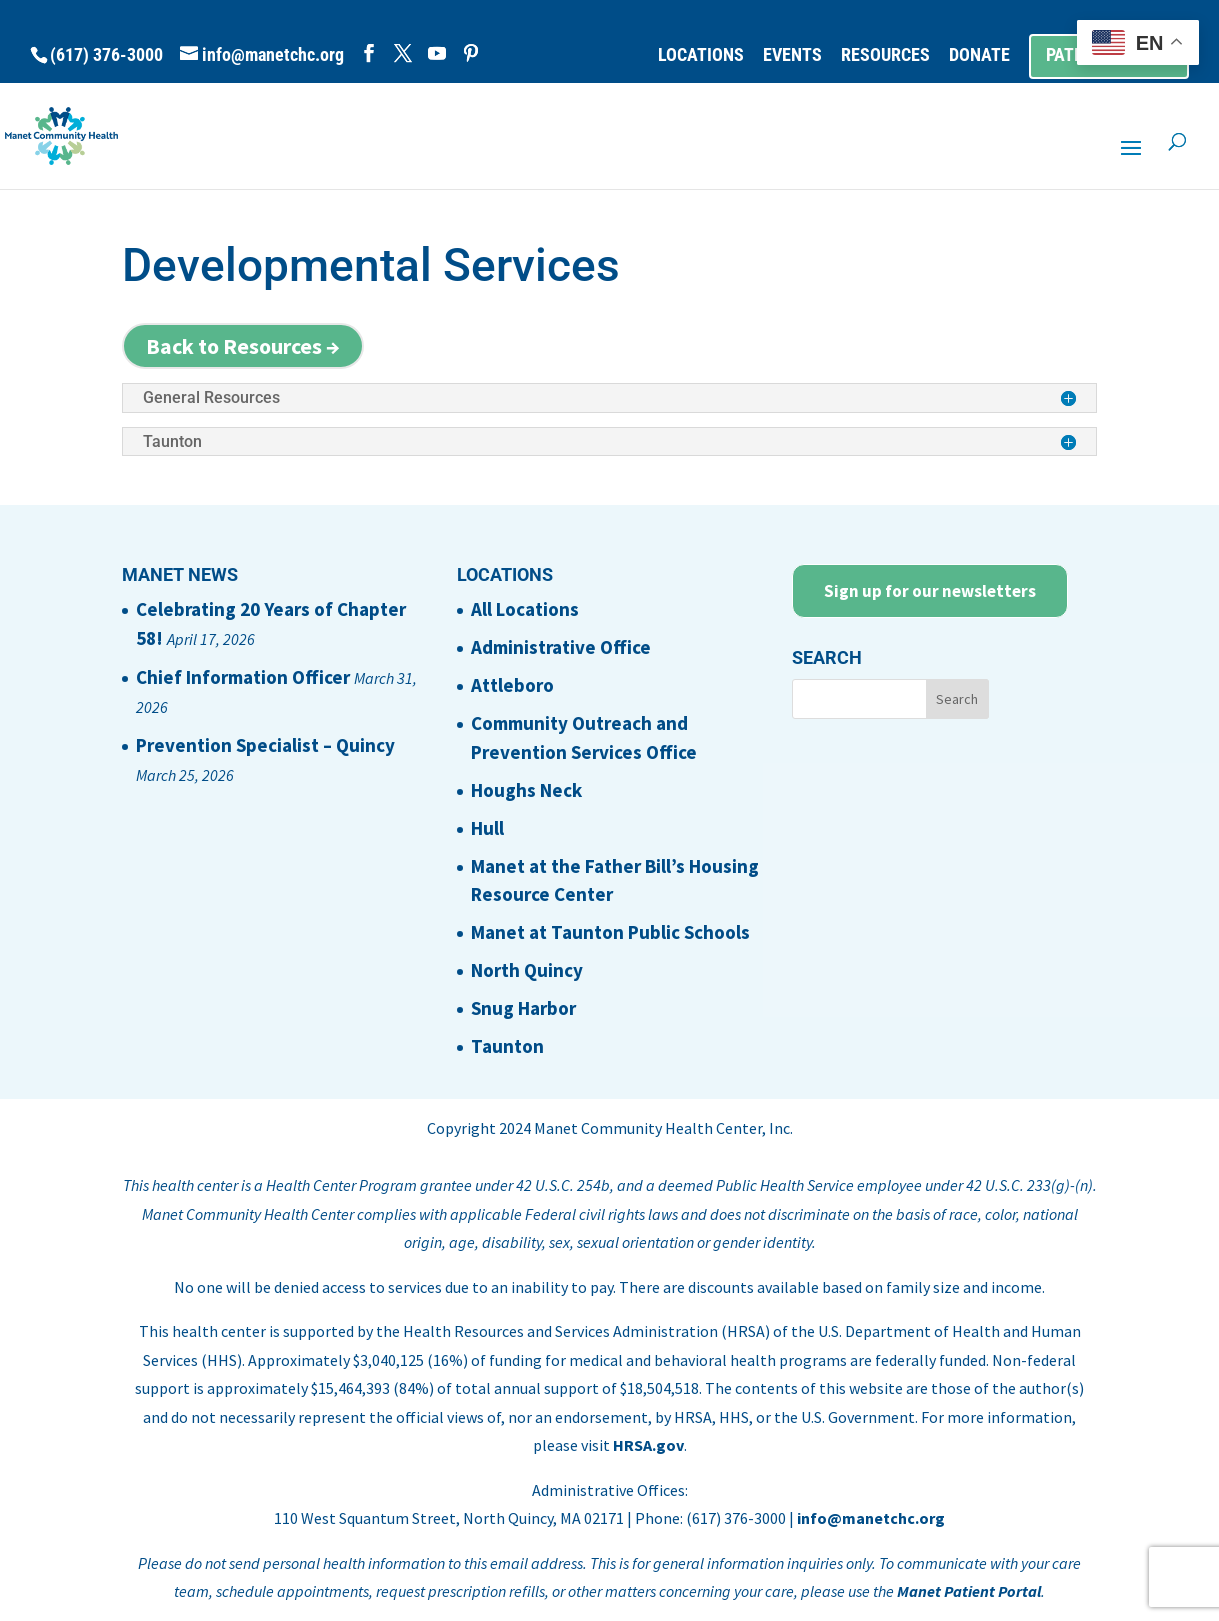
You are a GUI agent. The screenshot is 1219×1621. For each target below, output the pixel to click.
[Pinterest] (471, 53)
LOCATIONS (701, 55)
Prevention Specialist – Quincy (265, 745)
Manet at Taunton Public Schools (610, 932)
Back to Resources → (243, 346)
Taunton (507, 1046)
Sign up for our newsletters (930, 591)
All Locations (525, 609)
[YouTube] (437, 53)
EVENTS (792, 55)
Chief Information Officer (243, 677)
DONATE (979, 55)
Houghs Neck (526, 790)
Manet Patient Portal (969, 1591)
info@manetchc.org (871, 1518)
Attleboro (512, 685)
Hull (487, 828)
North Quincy (527, 970)
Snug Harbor (523, 1008)
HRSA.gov (648, 1445)
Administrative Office (561, 647)
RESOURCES (885, 55)
